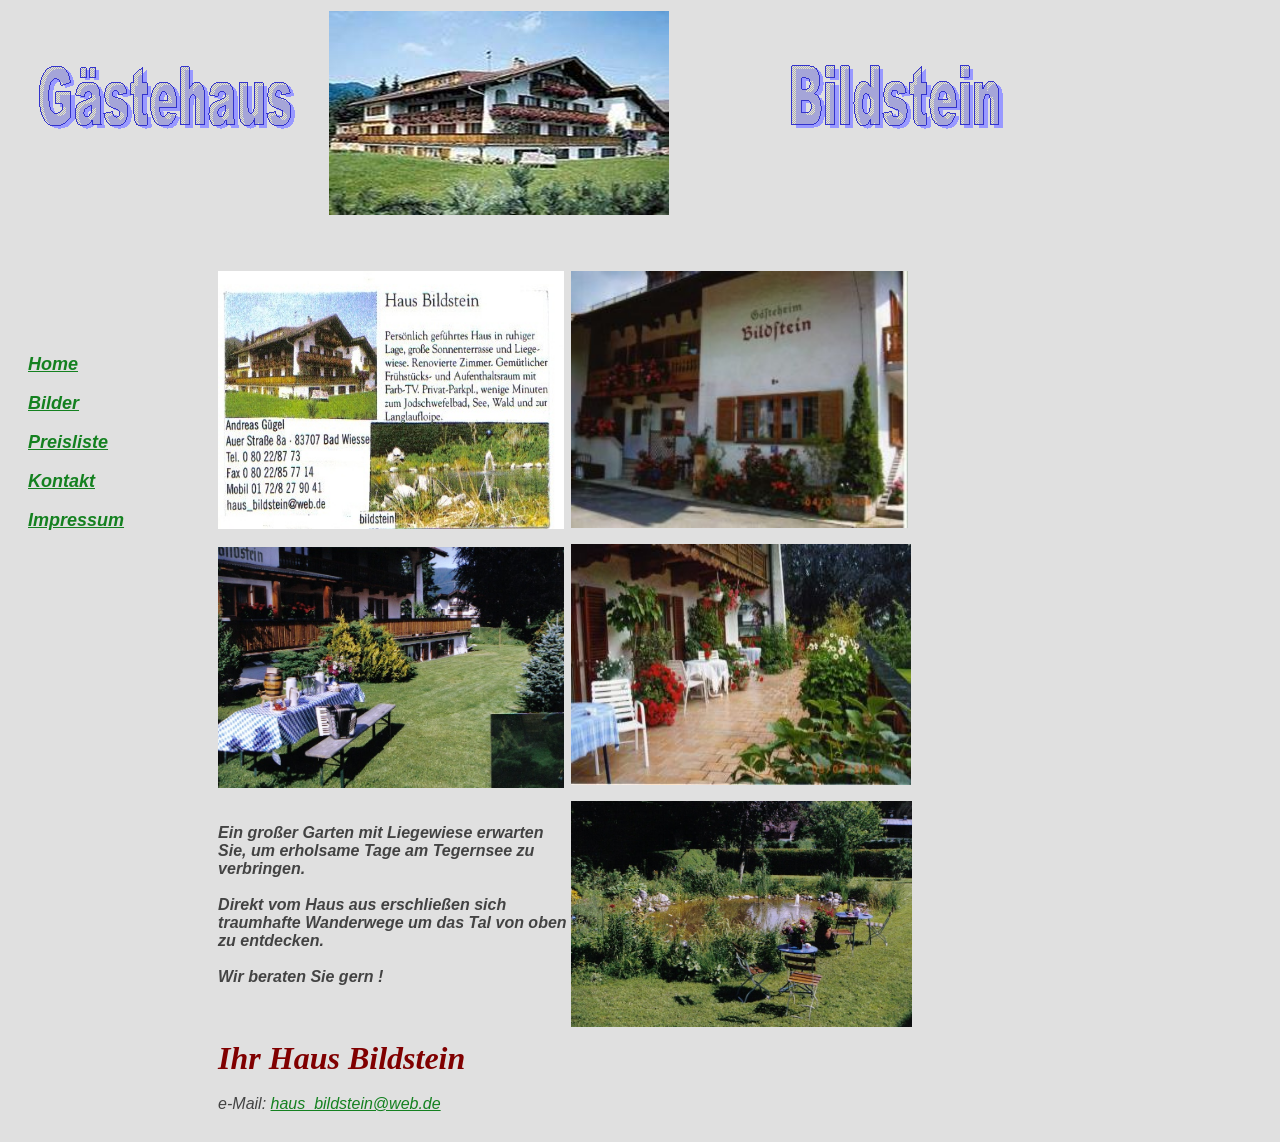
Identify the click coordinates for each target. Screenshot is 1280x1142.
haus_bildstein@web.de (356, 1103)
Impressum (76, 520)
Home (53, 364)
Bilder (53, 403)
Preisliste (68, 442)
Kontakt (61, 481)
